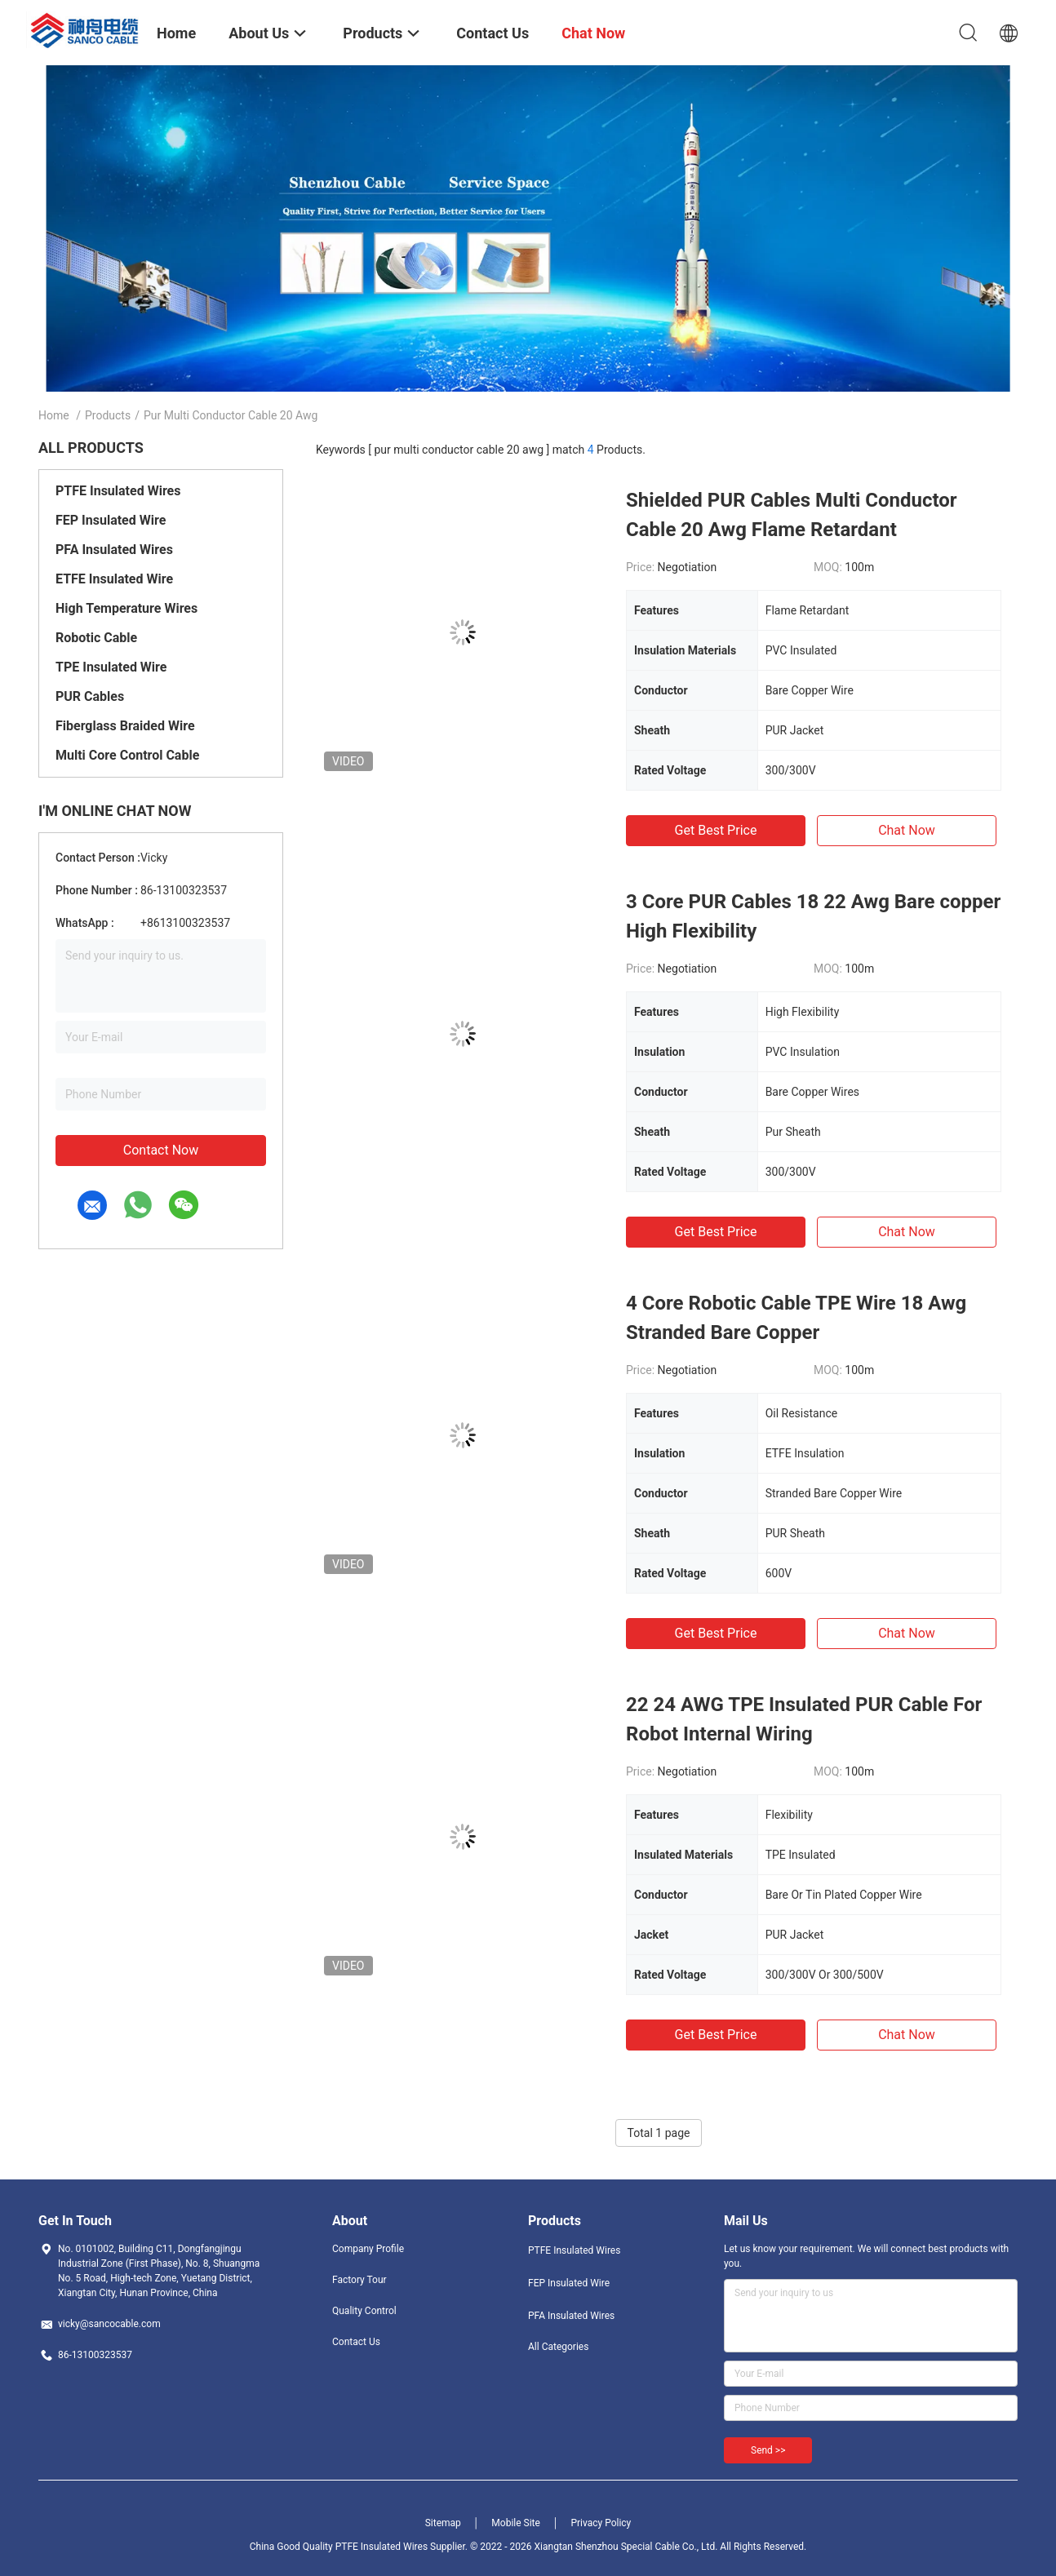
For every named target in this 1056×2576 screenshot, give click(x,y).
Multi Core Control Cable (127, 755)
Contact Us (356, 2342)
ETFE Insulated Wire (114, 579)
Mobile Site (515, 2523)
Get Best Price (716, 830)
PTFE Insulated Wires (117, 491)
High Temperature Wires (126, 608)
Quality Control (364, 2311)
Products (108, 415)
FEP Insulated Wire (110, 520)
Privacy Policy (600, 2523)
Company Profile (368, 2249)
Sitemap (443, 2523)
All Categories (558, 2346)
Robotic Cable (96, 637)
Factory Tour (359, 2280)
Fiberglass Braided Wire (125, 726)
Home (53, 415)
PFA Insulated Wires (114, 549)
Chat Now (906, 830)
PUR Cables (89, 696)
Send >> (768, 2450)
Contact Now (160, 1150)
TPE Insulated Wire (110, 667)
